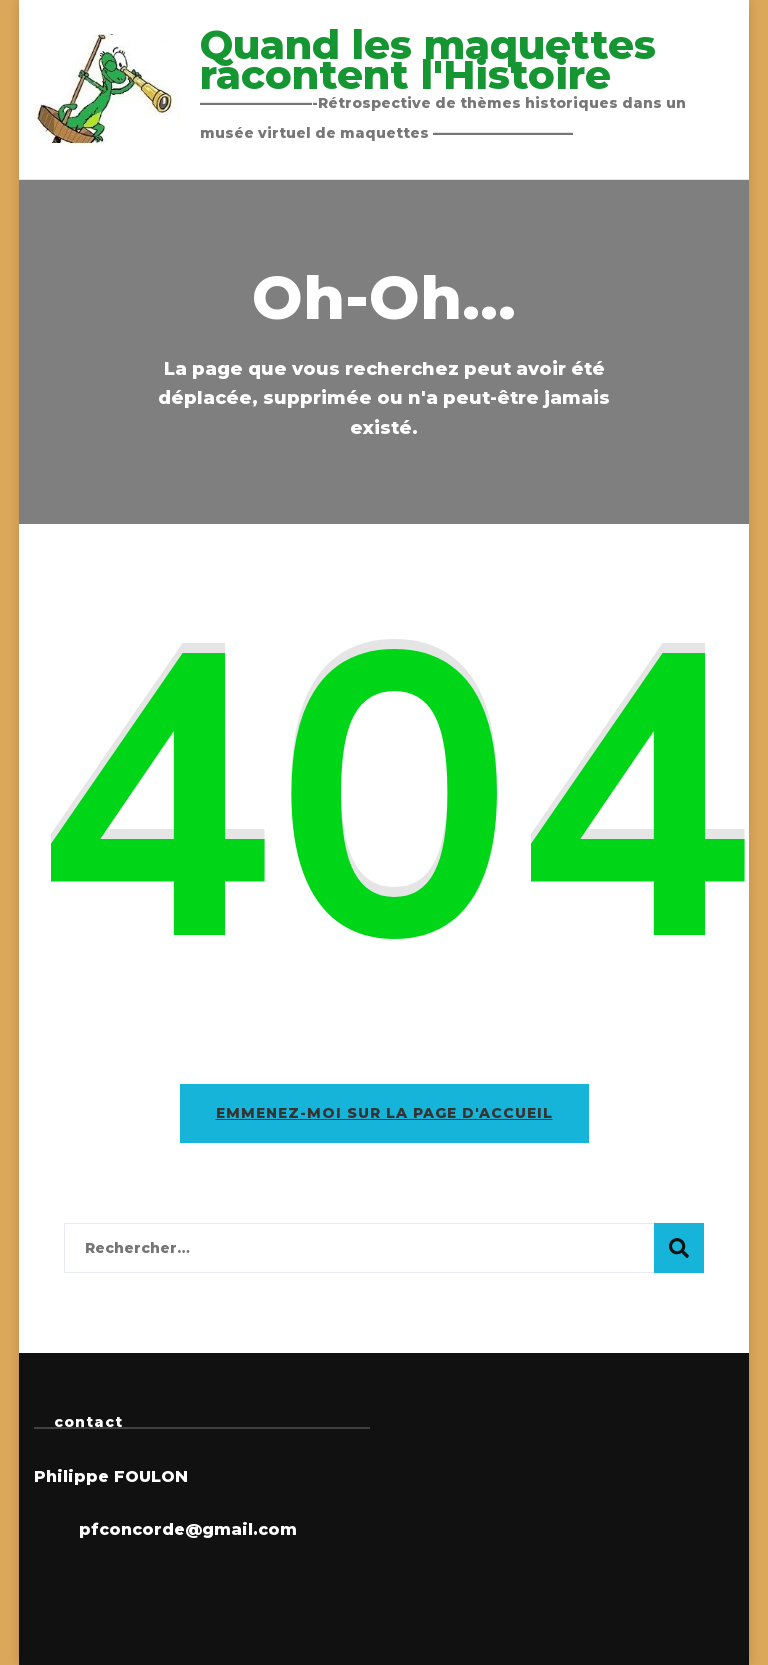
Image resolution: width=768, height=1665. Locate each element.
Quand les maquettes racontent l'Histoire (428, 59)
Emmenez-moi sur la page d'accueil (384, 1113)
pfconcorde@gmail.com (188, 1529)
